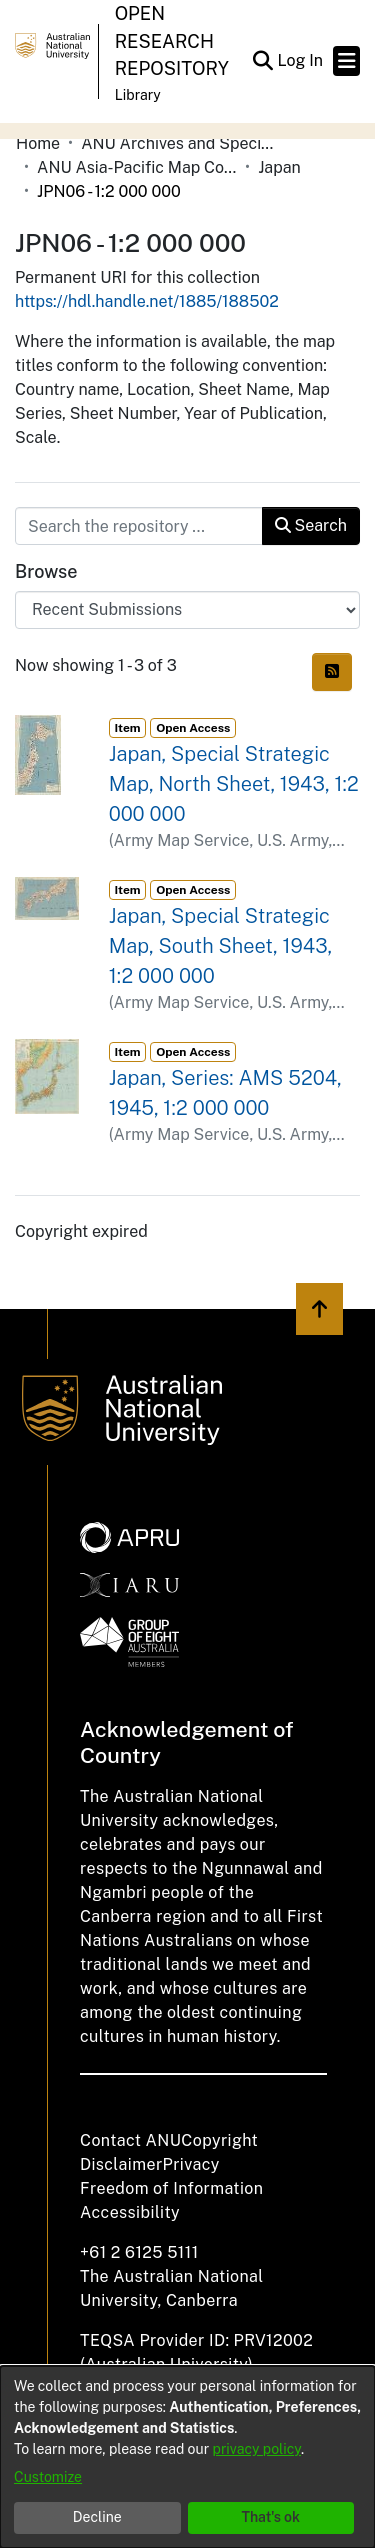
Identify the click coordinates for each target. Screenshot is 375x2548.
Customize (48, 2477)
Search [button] (311, 525)
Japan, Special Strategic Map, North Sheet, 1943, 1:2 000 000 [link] (234, 784)
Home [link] (38, 143)
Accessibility (130, 2212)
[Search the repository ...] (139, 526)
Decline (97, 2517)
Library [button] (138, 95)
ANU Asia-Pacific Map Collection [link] (137, 167)
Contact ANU (130, 2140)
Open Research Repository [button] (172, 41)
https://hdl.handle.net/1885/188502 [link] (147, 301)
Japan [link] (279, 167)
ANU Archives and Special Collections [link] (181, 143)
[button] (262, 61)
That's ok (270, 2517)
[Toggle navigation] (346, 61)
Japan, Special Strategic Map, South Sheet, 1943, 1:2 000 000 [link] (220, 946)
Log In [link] (301, 60)
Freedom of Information (171, 2188)
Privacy (191, 2164)
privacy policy (257, 2449)
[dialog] (187, 2457)
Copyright (219, 2140)
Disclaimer (121, 2164)
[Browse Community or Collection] (187, 610)
